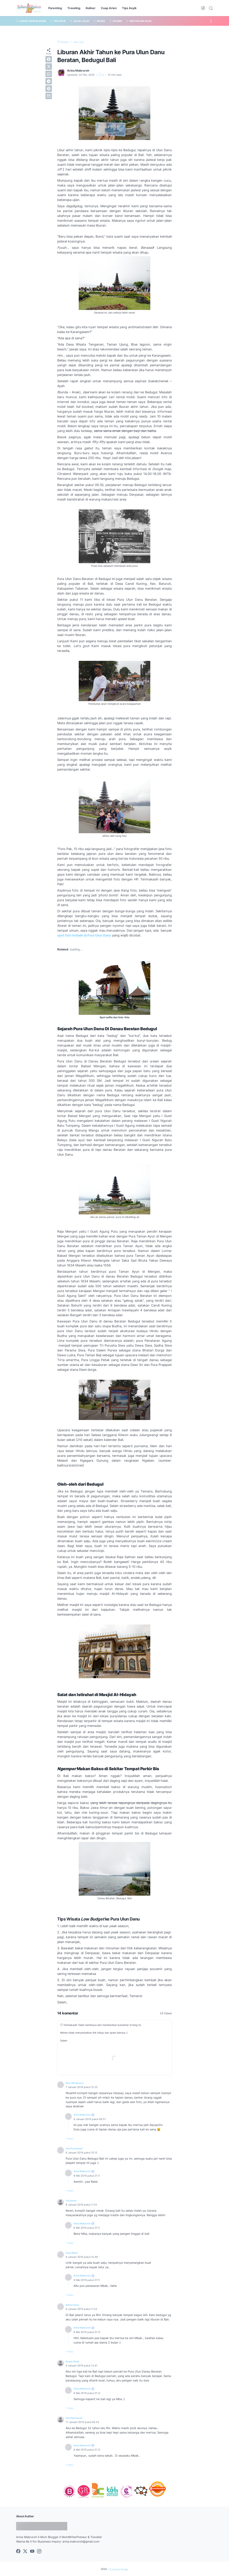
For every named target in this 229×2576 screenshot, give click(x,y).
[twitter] (48, 66)
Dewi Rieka (73, 2252)
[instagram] (39, 2551)
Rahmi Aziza (74, 2304)
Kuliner (91, 8)
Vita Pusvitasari (76, 2148)
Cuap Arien (109, 8)
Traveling (73, 8)
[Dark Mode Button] (203, 8)
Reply (71, 2138)
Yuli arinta (72, 2200)
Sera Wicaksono (77, 2083)
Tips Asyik (129, 8)
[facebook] (48, 59)
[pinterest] (48, 88)
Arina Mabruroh (84, 2114)
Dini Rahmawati (76, 2417)
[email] (48, 96)
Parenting (55, 8)
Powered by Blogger (119, 2568)
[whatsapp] (48, 74)
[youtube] (32, 2551)
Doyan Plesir (74, 2361)
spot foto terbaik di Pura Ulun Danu (84, 935)
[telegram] (48, 81)
